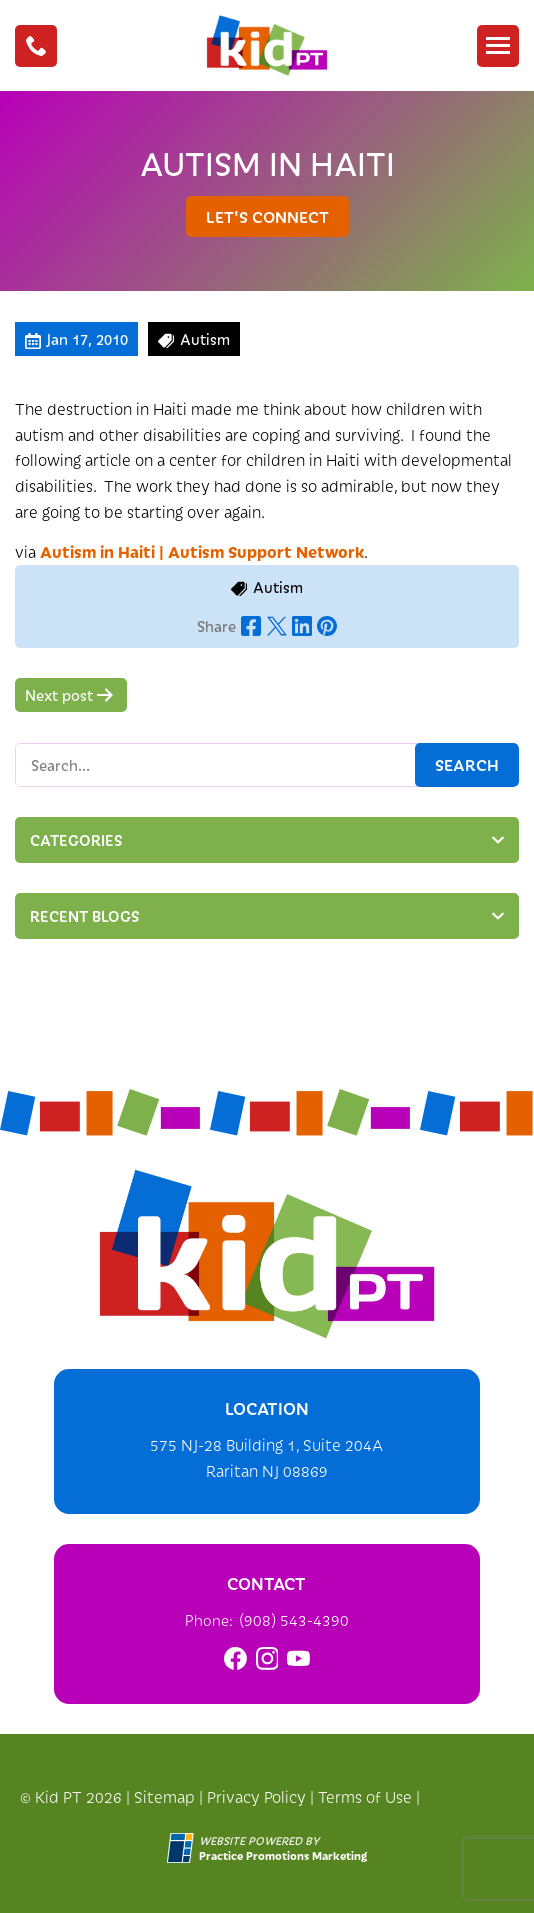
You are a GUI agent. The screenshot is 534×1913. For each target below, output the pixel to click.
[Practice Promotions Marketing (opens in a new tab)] (283, 1855)
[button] (36, 46)
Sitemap (164, 1796)
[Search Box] (267, 765)
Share (216, 626)
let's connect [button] (267, 216)
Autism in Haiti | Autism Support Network (202, 551)
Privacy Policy (256, 1796)
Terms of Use (365, 1796)
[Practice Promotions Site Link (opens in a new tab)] (183, 1848)
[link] (235, 1658)
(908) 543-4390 (294, 1619)
